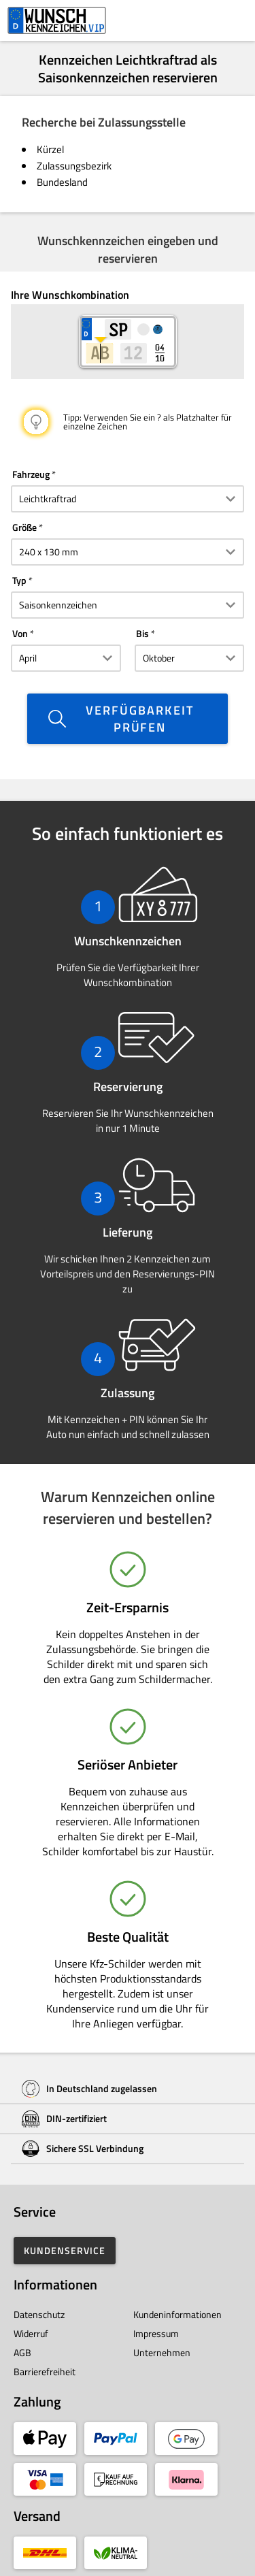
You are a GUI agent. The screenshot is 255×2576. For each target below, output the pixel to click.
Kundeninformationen (177, 2314)
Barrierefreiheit (44, 2371)
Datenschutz (39, 2314)
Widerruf (31, 2333)
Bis (142, 633)
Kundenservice (64, 2250)
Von (20, 633)
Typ (19, 580)
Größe (24, 527)
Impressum (156, 2333)
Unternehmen (161, 2352)
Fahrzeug (31, 474)
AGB (22, 2352)
